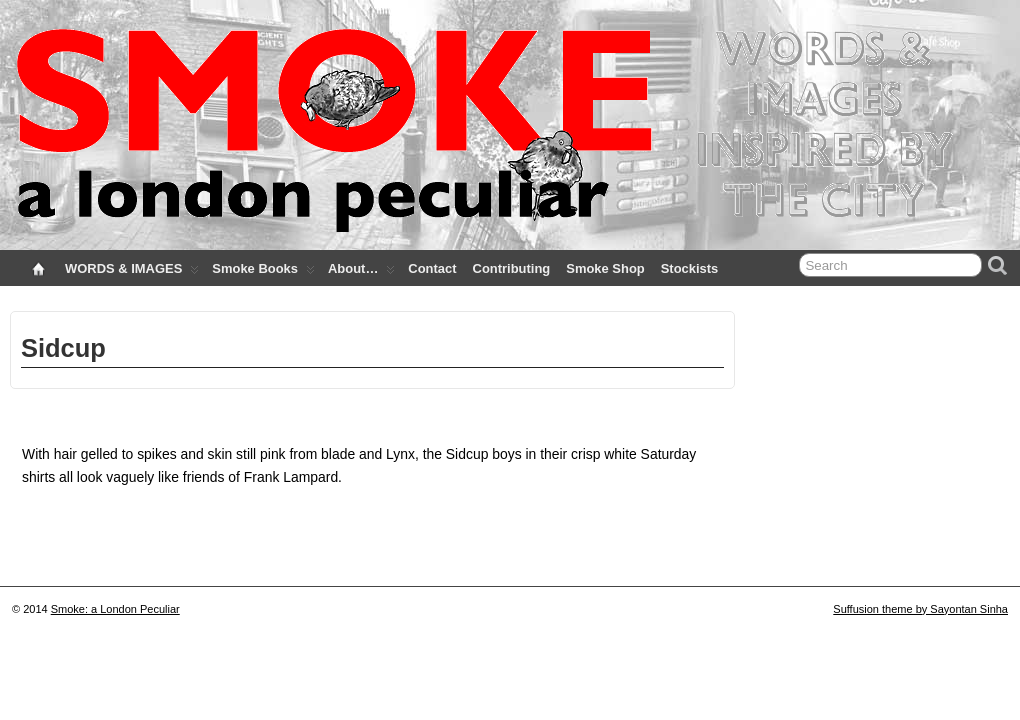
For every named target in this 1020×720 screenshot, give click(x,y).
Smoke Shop (605, 268)
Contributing (512, 268)
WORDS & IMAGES (132, 273)
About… (361, 273)
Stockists (690, 268)
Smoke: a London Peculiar (115, 609)
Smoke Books (263, 273)
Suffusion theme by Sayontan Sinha (920, 609)
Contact (432, 268)
